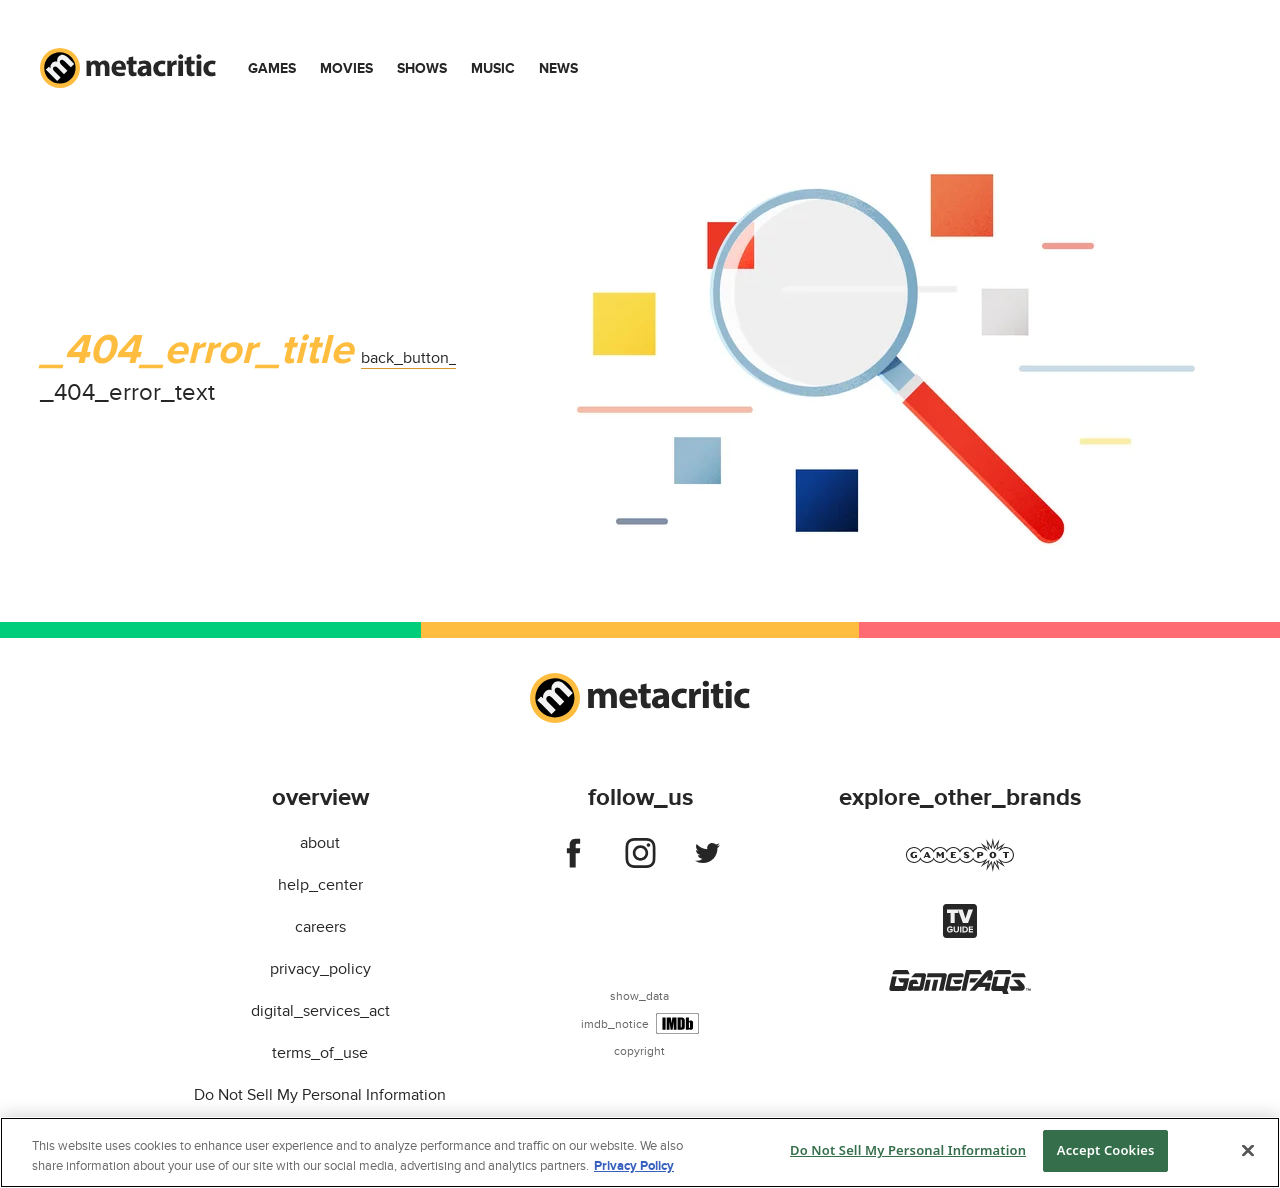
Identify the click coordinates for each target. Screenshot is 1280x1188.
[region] (640, 1152)
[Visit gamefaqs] (960, 989)
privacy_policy (320, 969)
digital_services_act (320, 1011)
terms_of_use (320, 1053)
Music (493, 68)
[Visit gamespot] (960, 867)
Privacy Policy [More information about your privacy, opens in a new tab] (634, 1166)
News (558, 68)
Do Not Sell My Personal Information (320, 1095)
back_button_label (426, 358)
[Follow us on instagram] (640, 857)
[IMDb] (677, 1023)
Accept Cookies (1106, 1150)
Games (272, 68)
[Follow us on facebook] (573, 857)
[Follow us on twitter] (707, 857)
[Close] (1248, 1150)
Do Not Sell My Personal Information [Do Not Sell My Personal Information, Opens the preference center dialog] (908, 1150)
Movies (346, 68)
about (320, 843)
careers (320, 927)
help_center (320, 885)
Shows (422, 68)
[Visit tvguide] (960, 933)
